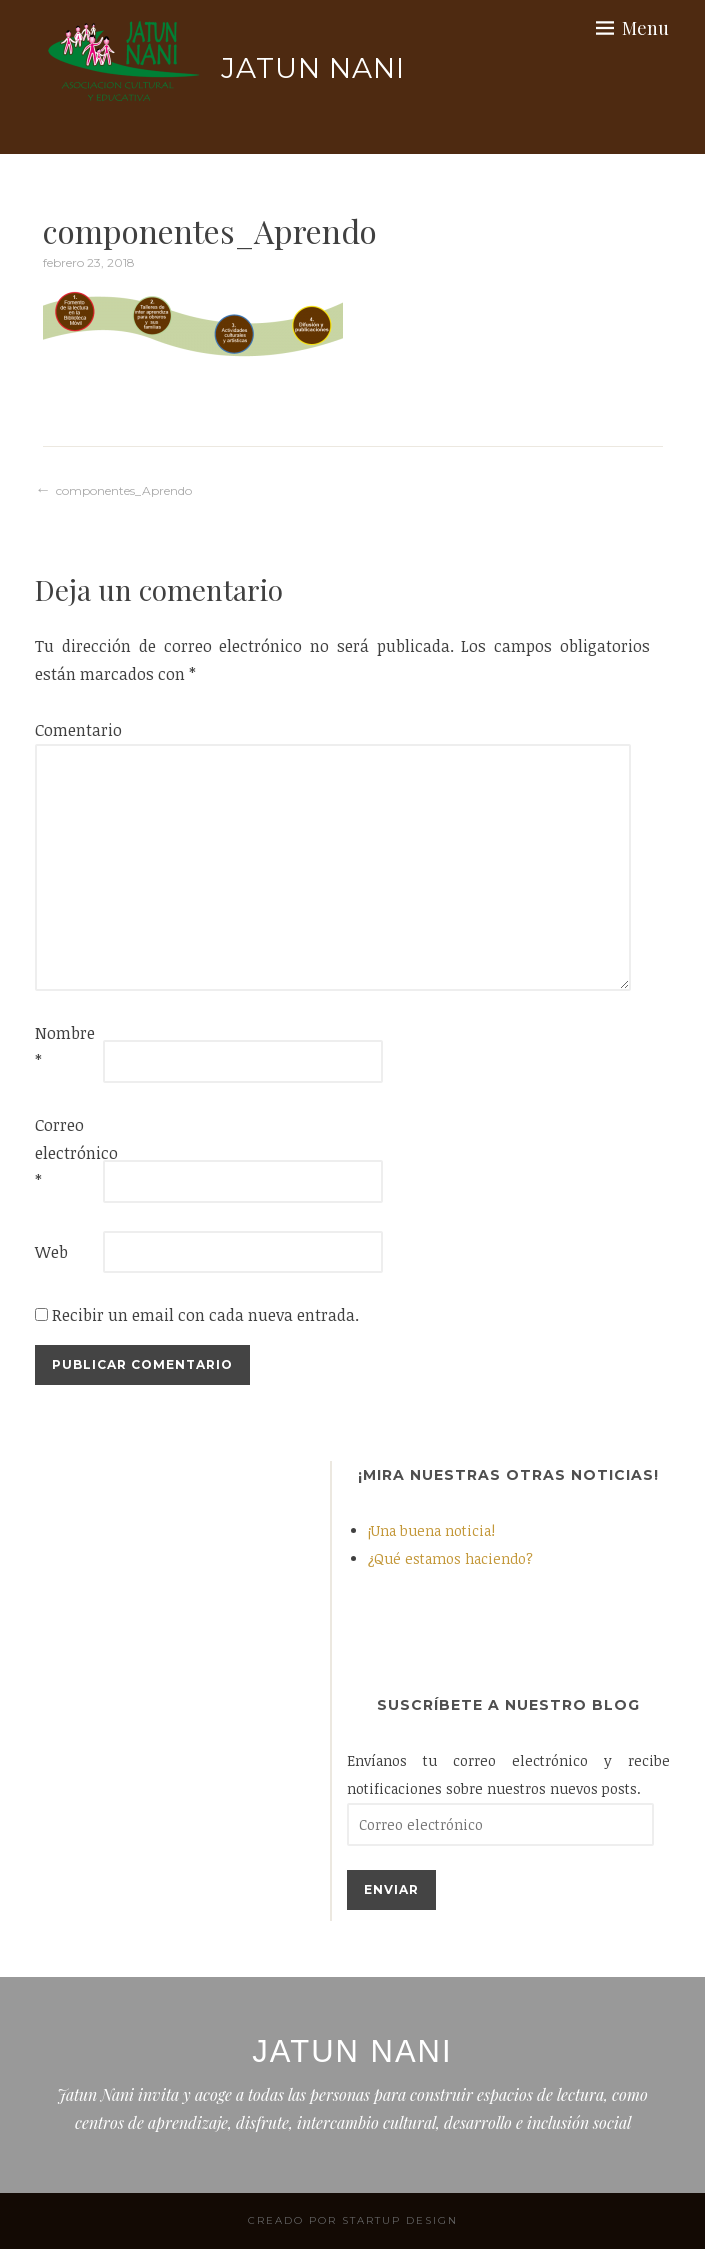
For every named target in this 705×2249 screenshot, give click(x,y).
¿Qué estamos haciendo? (450, 1558)
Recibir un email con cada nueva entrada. (205, 1315)
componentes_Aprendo (124, 490)
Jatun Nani (313, 68)
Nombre (65, 1047)
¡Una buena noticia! (431, 1530)
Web (51, 1252)
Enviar (391, 1889)
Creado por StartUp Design (353, 2220)
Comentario (67, 730)
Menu (645, 28)
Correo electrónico (67, 1153)
